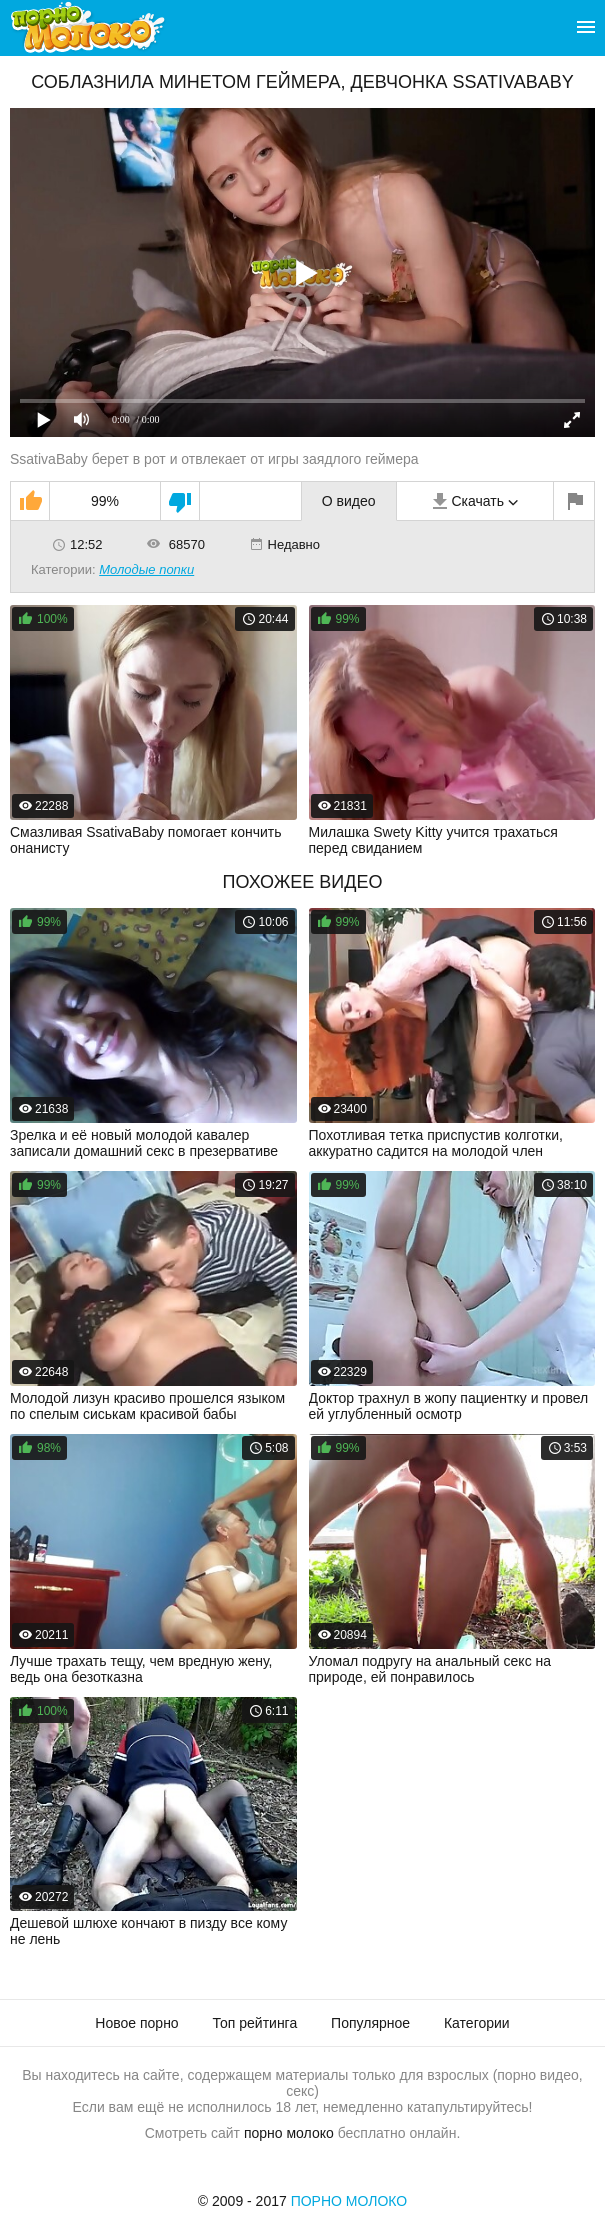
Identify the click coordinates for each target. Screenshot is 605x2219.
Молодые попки (146, 569)
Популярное (370, 2023)
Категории (477, 2023)
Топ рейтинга (255, 2023)
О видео (349, 501)
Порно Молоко (349, 2201)
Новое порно (136, 2023)
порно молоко (289, 2133)
